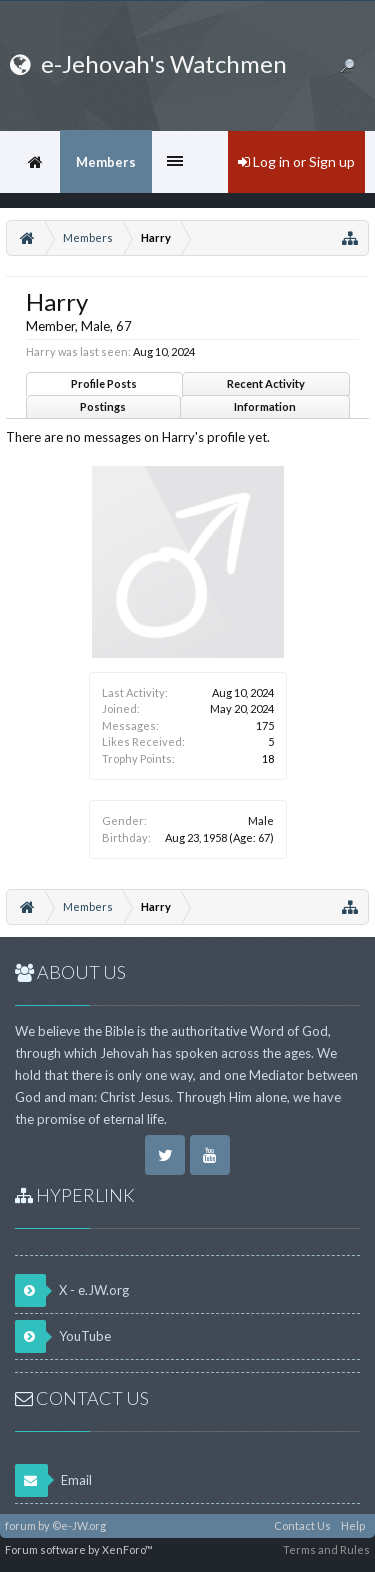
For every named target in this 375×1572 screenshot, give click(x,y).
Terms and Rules (326, 1549)
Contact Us (302, 1525)
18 (268, 758)
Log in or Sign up (296, 161)
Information (265, 406)
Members (106, 162)
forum (20, 1525)
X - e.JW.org (72, 1290)
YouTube (63, 1336)
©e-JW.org (79, 1525)
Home (35, 162)
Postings (103, 406)
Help (353, 1525)
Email (53, 1480)
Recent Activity (266, 383)
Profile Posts (104, 383)
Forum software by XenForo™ (79, 1549)
